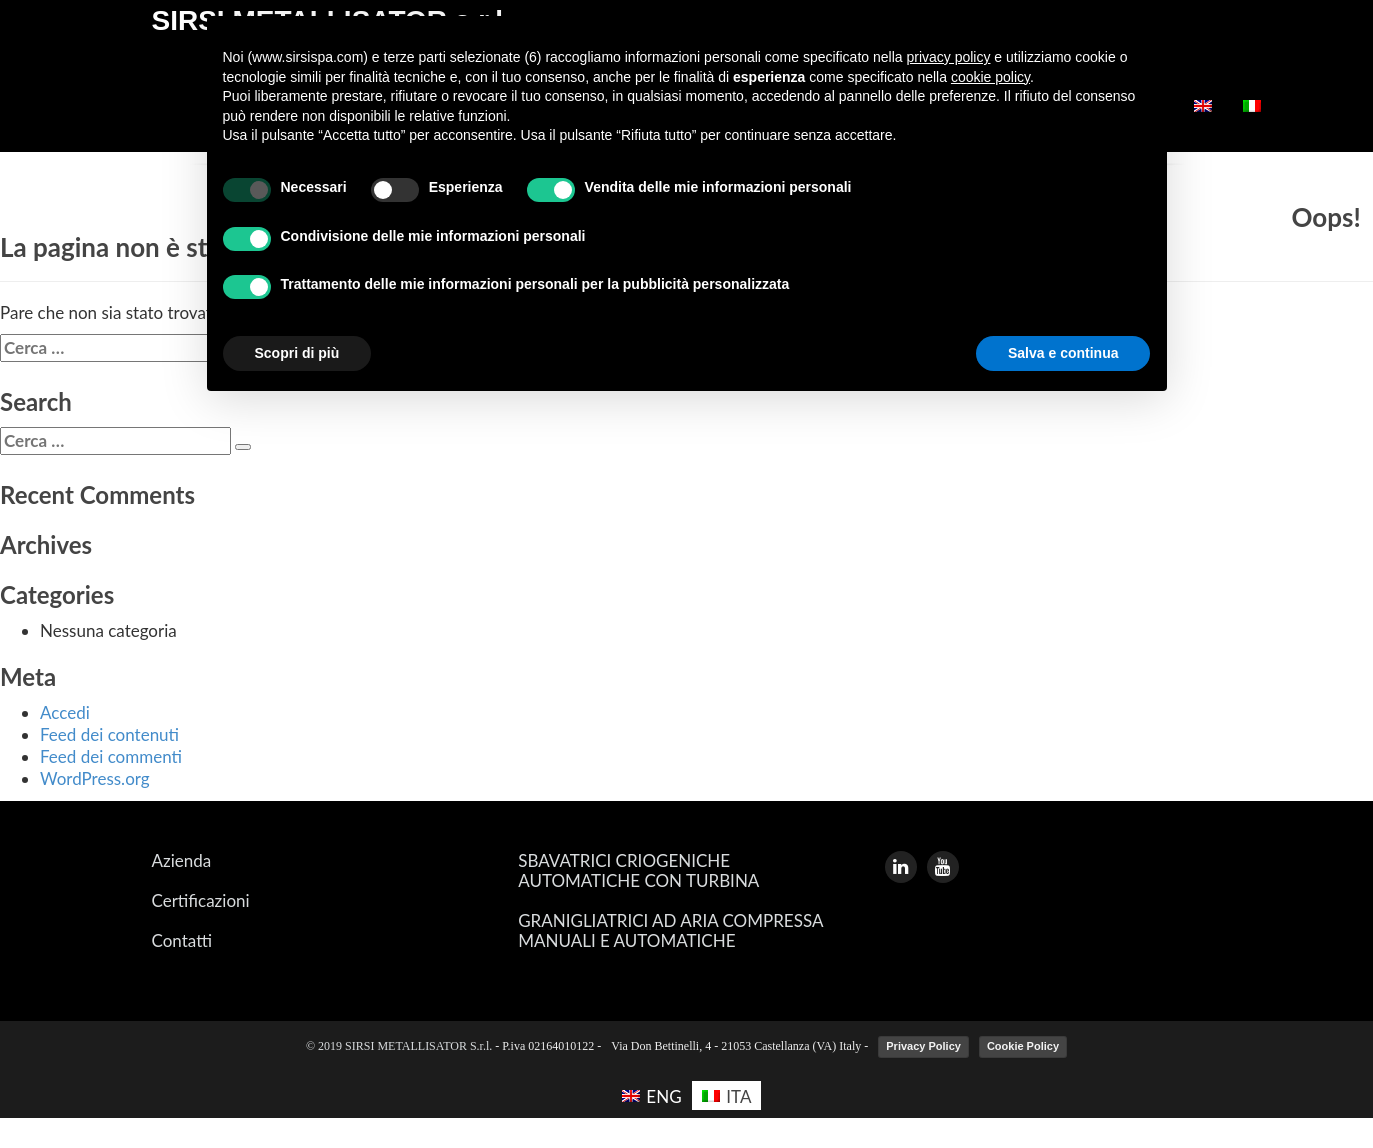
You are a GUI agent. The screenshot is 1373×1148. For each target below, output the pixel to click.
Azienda (182, 861)
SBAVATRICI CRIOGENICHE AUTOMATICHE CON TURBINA (638, 871)
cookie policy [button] (990, 77)
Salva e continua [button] (1063, 353)
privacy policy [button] (948, 57)
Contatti (182, 941)
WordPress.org (95, 778)
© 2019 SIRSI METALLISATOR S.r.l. (400, 1046)
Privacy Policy (923, 1046)
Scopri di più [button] (297, 353)
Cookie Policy (1023, 1046)
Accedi (65, 712)
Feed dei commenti (111, 756)
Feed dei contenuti (109, 734)
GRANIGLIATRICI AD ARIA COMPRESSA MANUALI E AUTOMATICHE (670, 931)
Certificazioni (201, 901)
